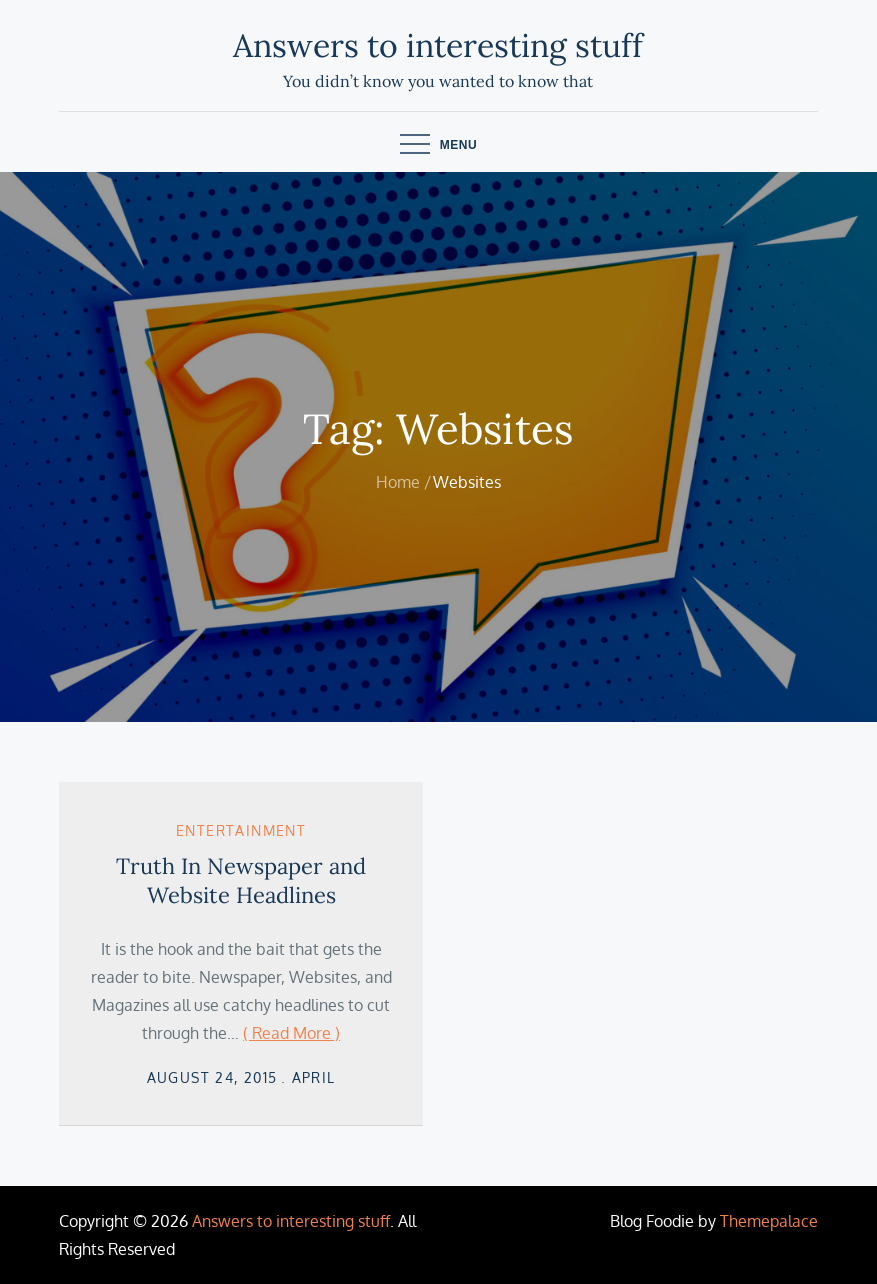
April (314, 1077)
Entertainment (241, 830)
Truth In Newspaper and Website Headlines (241, 880)
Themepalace (769, 1221)
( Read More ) (291, 1033)
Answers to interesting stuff (438, 45)
